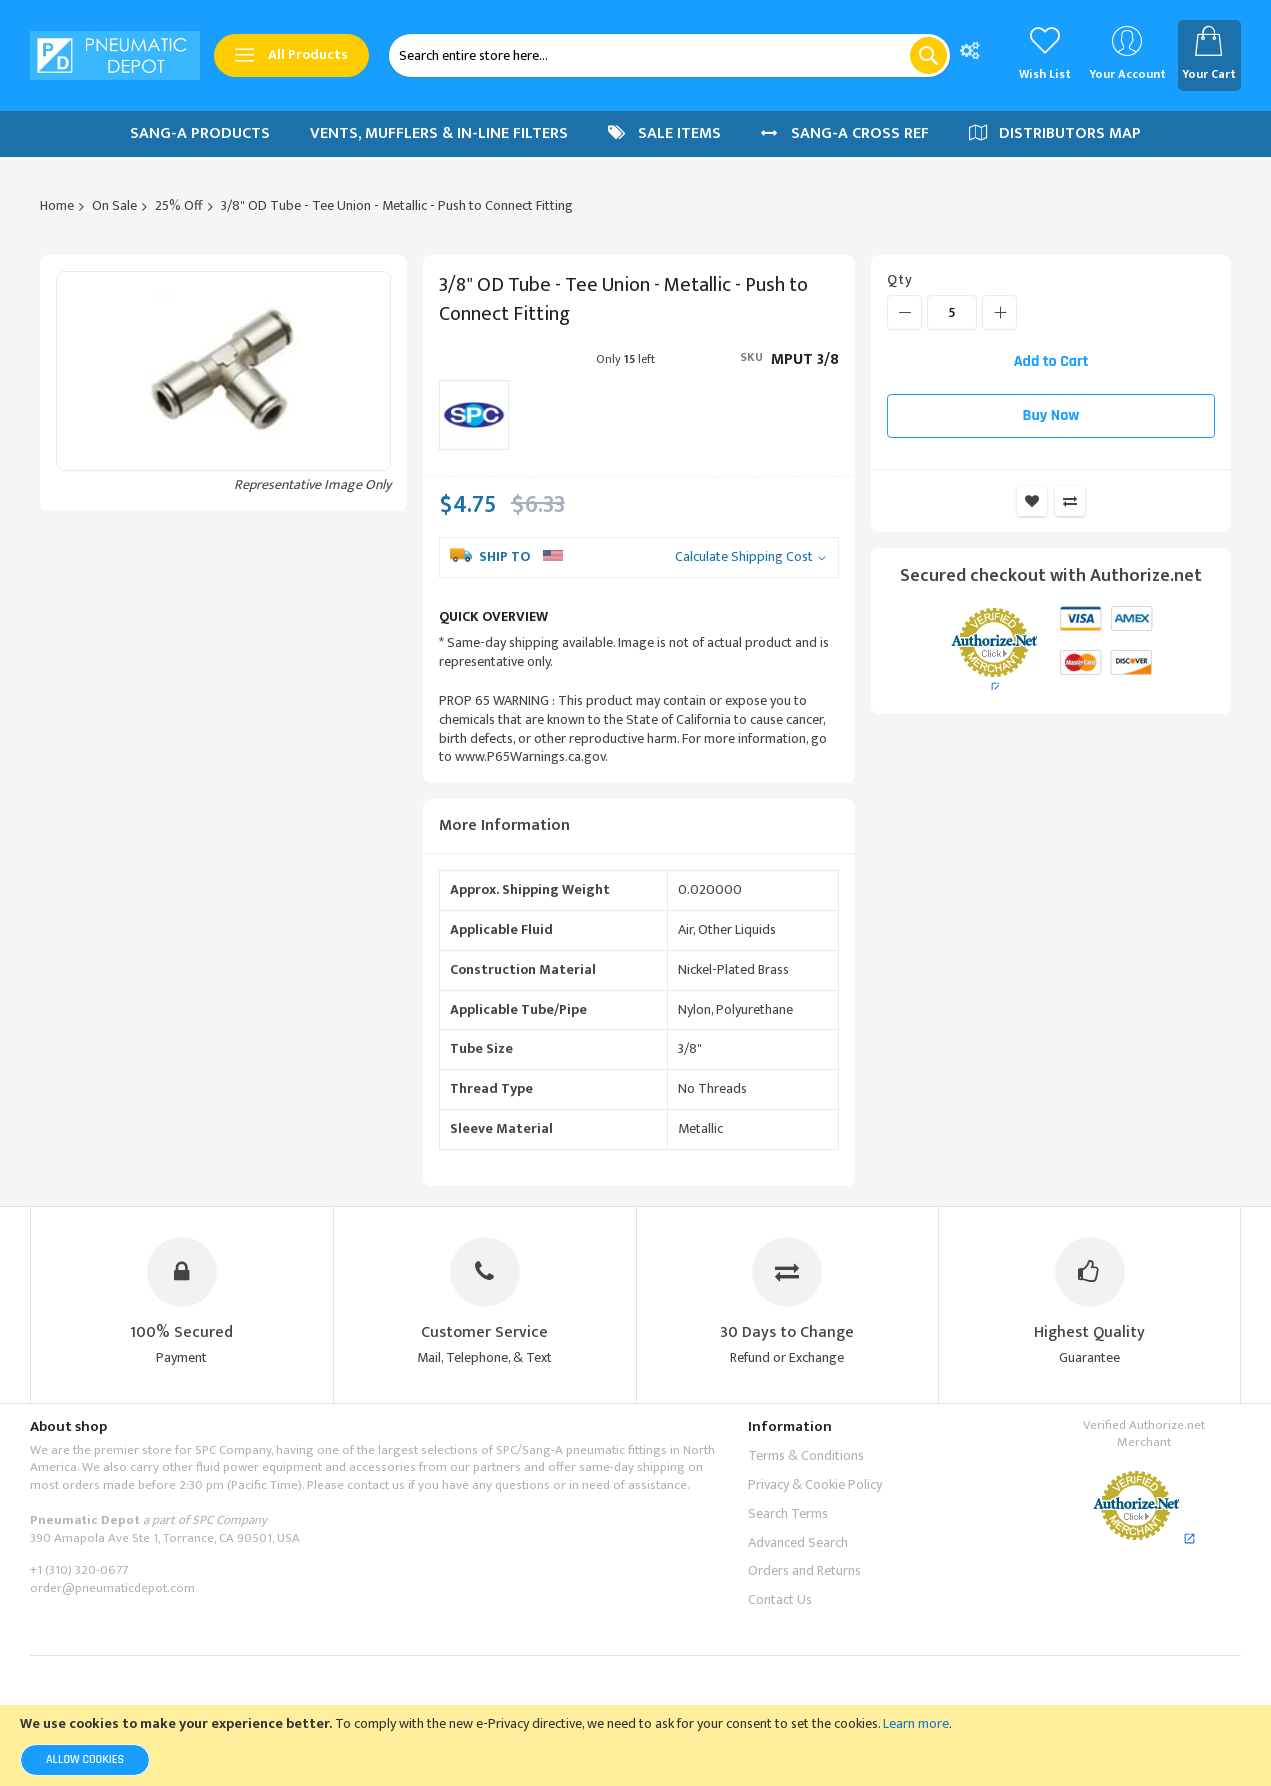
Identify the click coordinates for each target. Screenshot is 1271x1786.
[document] (635, 1745)
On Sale (114, 205)
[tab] (639, 826)
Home (57, 205)
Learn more (916, 1723)
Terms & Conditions (806, 1455)
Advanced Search (798, 1542)
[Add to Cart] (1051, 362)
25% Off (179, 205)
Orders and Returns (804, 1570)
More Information (504, 825)
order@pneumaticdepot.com (112, 1588)
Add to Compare (1070, 501)
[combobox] (669, 55)
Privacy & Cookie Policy (815, 1484)
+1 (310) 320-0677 (79, 1570)
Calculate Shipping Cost (744, 557)
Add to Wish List (1032, 501)
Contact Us (780, 1599)
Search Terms (788, 1513)
